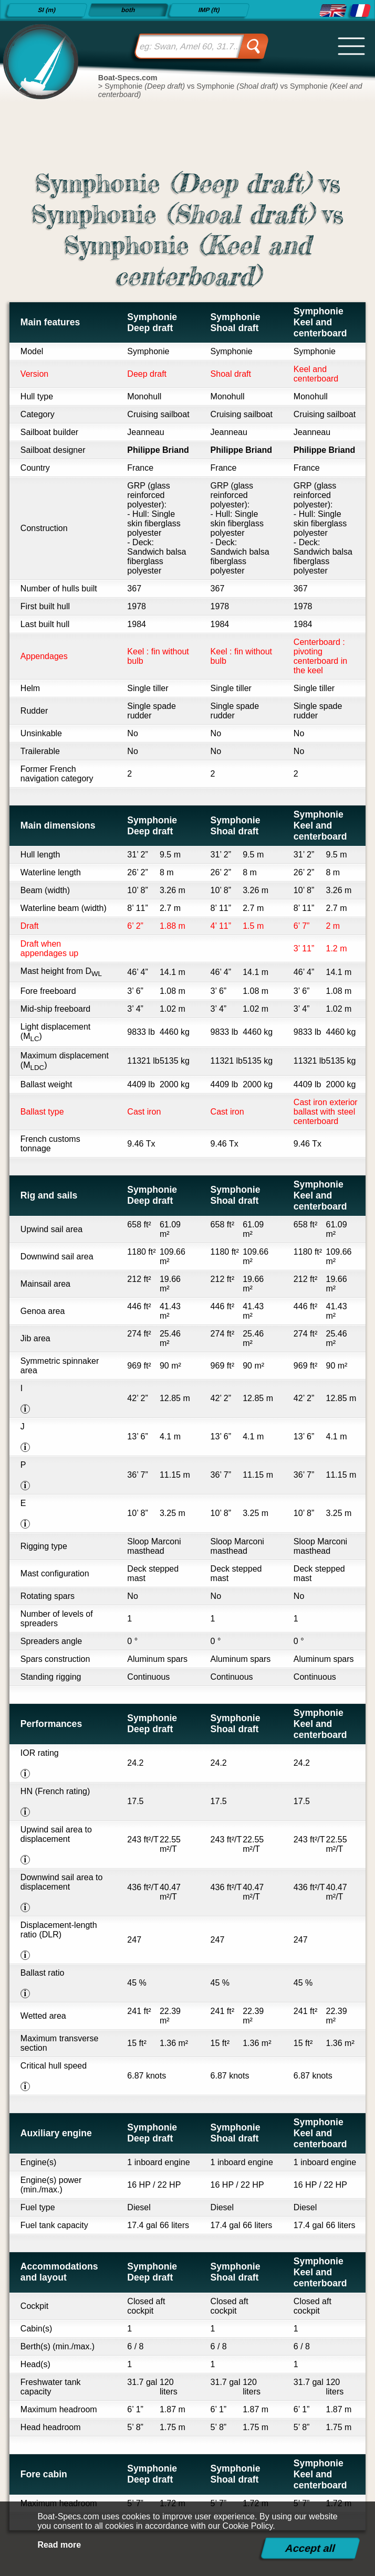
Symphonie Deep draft (152, 322)
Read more (59, 2544)
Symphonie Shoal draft (236, 322)
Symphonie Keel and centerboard (320, 322)
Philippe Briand (158, 450)
